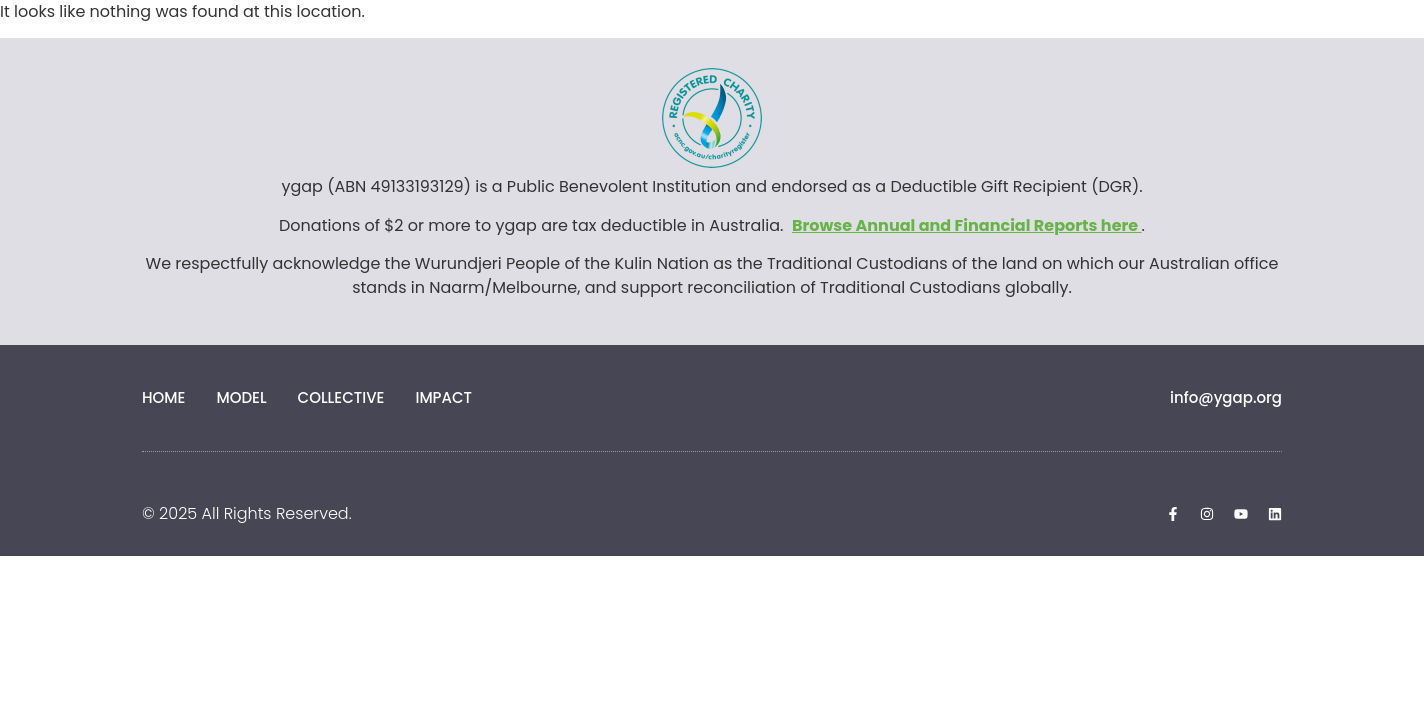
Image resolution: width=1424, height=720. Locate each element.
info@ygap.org (1226, 397)
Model (241, 397)
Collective (341, 397)
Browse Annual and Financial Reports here (967, 225)
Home (163, 397)
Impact (443, 397)
